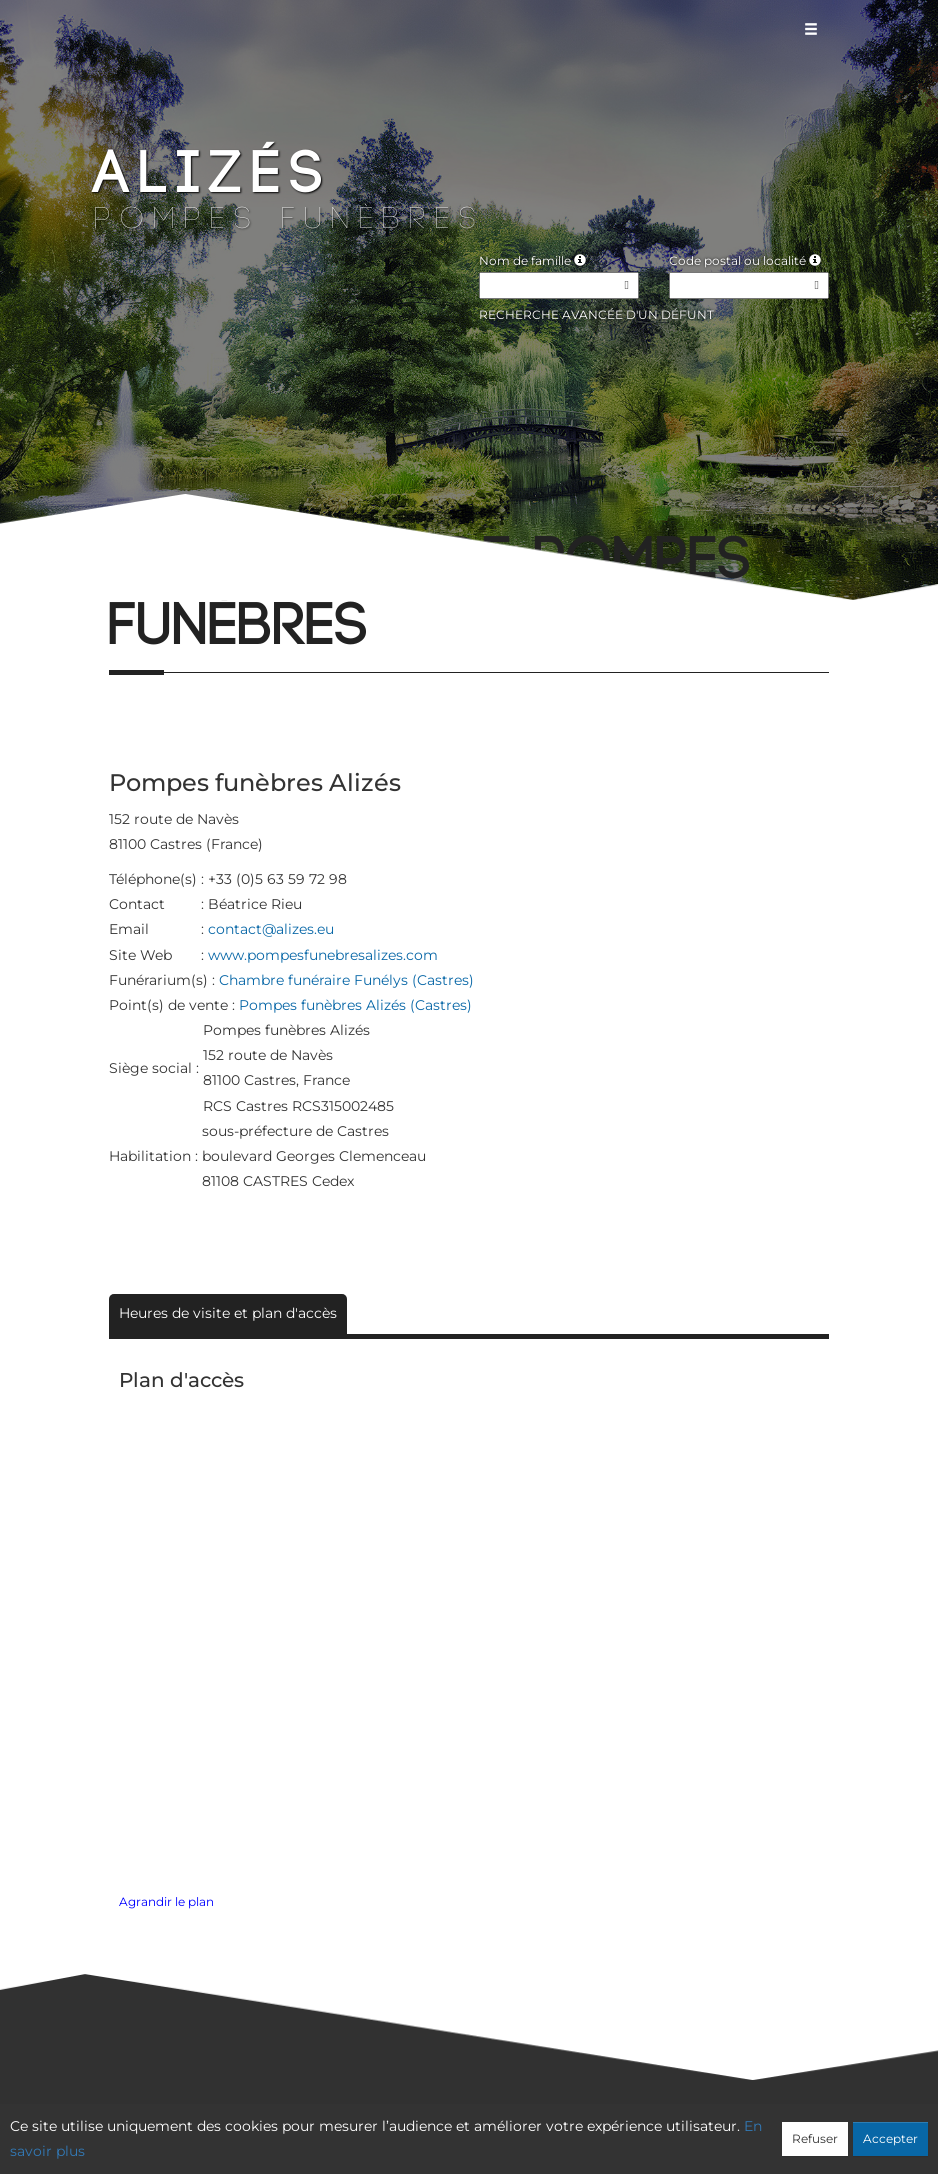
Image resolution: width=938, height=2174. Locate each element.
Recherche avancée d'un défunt (596, 314)
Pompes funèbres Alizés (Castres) (355, 1005)
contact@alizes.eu (271, 929)
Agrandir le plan (166, 1902)
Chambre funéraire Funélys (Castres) (346, 980)
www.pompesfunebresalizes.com (323, 955)
